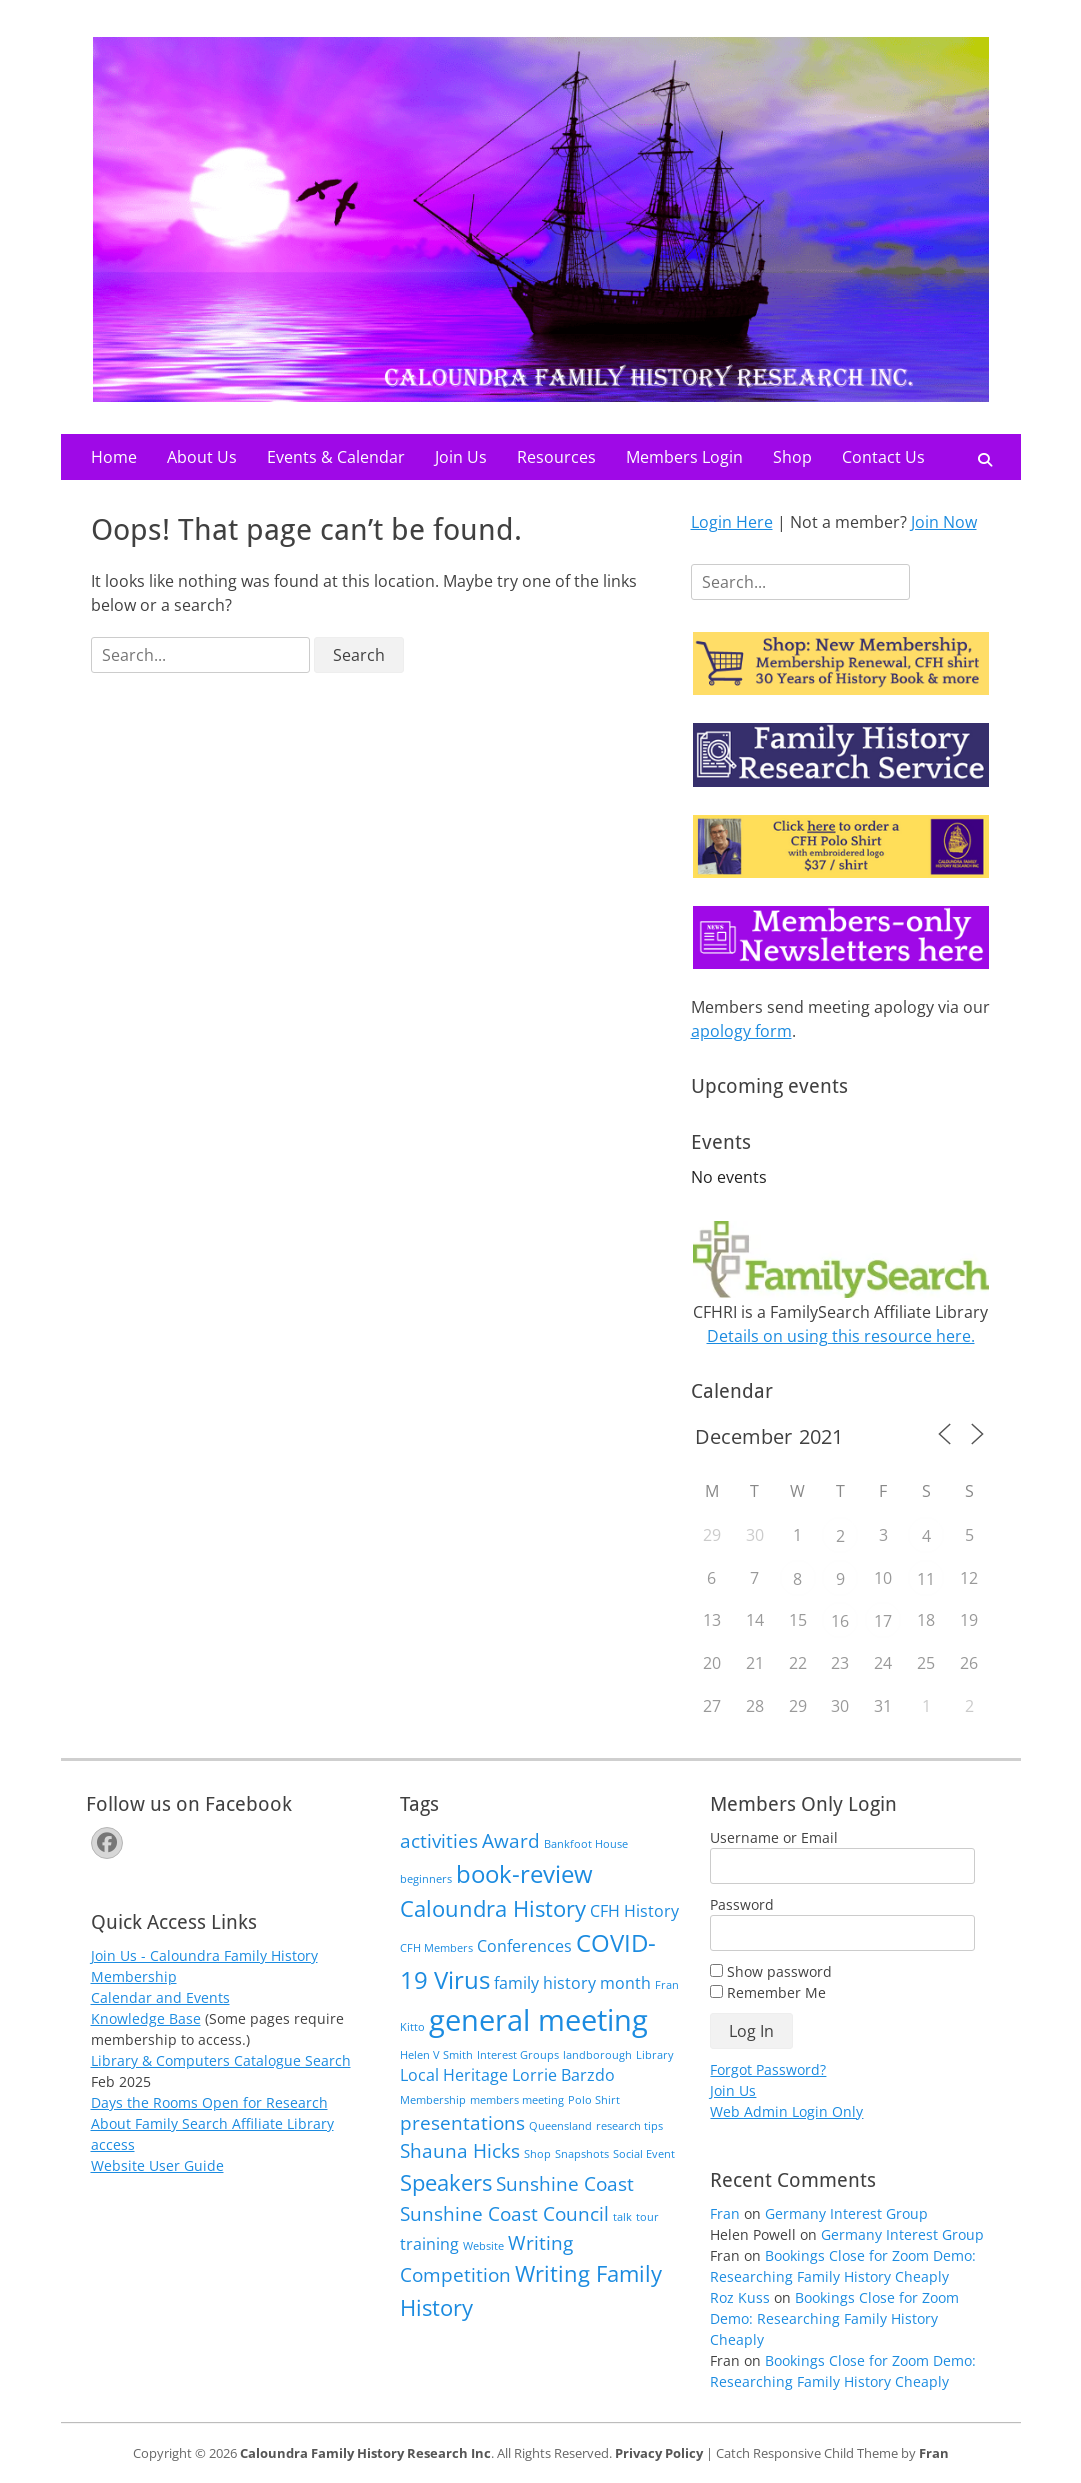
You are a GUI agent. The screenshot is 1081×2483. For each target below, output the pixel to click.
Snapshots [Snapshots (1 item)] (582, 2154)
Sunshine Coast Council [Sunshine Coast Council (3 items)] (504, 2213)
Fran (725, 2213)
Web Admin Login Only (786, 2111)
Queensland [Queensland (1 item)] (560, 2126)
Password (742, 1904)
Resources (556, 457)
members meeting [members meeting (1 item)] (517, 2100)
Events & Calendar (336, 457)
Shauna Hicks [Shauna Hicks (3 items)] (460, 2150)
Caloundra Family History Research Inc (365, 2453)
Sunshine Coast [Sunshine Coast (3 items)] (565, 2183)
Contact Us (883, 457)
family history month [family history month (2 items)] (572, 1983)
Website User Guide (157, 2165)
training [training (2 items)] (429, 2244)
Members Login (684, 457)
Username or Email (774, 1837)
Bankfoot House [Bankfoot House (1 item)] (586, 1844)
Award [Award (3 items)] (511, 1840)
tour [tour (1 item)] (647, 2217)
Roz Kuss (740, 2297)
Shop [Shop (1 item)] (537, 2154)
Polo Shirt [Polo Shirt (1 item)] (594, 2100)
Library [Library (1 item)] (655, 2055)
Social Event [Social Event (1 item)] (644, 2154)
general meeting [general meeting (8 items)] (538, 2020)
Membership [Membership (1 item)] (433, 2100)
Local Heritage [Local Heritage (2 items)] (454, 2075)
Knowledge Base (146, 2018)
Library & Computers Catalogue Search (221, 2060)
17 (883, 1621)
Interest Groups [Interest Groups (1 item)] (518, 2055)
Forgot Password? (768, 2069)
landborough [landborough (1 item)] (597, 2055)
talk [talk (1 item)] (622, 2217)
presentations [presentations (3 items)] (462, 2122)
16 (840, 1621)
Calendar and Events (160, 1997)
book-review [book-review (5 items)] (524, 1873)
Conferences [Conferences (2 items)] (524, 1946)
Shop (792, 457)
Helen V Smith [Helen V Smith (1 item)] (436, 2055)
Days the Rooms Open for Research (209, 2102)
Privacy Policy (659, 2453)
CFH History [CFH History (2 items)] (634, 1911)
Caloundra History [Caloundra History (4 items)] (493, 1908)
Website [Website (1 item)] (483, 2246)
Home (114, 457)
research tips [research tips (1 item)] (629, 2126)
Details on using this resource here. (841, 1336)
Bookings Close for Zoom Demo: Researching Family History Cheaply (834, 2318)
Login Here (732, 522)
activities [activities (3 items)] (439, 1840)
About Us (202, 457)
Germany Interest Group (846, 2213)
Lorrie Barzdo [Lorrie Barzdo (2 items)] (563, 2075)
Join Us (461, 457)
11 (926, 1579)
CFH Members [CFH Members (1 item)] (436, 1948)
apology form (741, 1031)
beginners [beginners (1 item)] (426, 1879)
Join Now (944, 522)
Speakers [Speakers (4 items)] (446, 2182)
